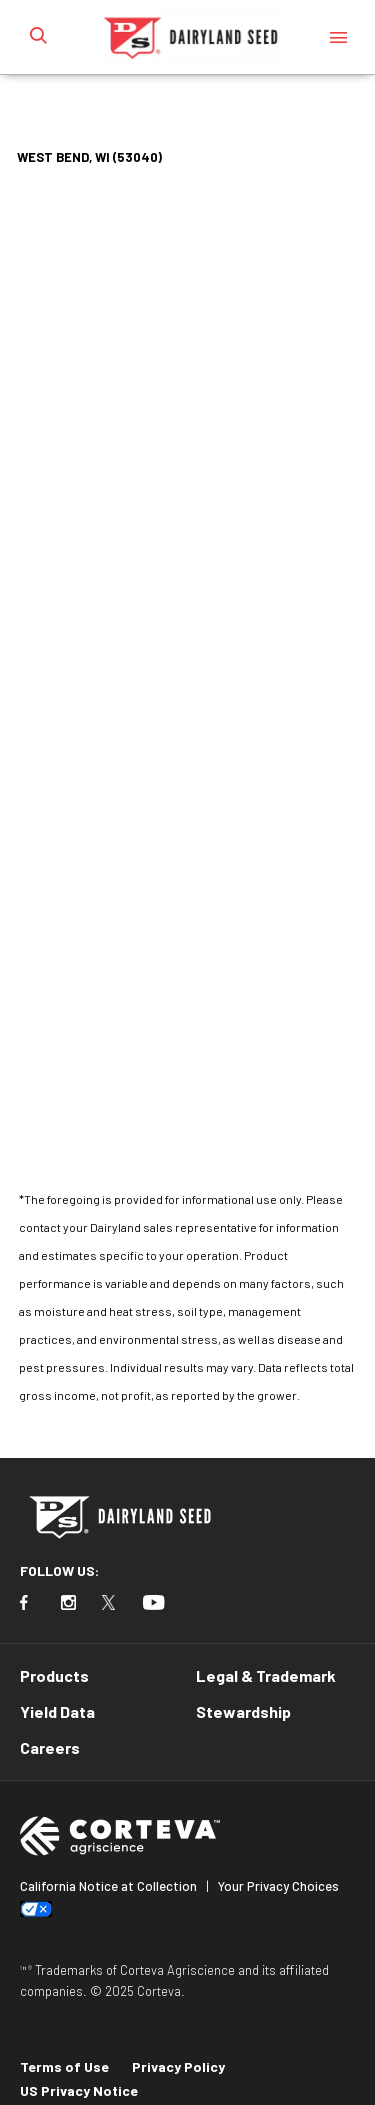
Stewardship (243, 1711)
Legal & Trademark (266, 1675)
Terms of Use (64, 2066)
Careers (50, 1747)
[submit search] (38, 37)
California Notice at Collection (108, 1886)
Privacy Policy (178, 2066)
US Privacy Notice (79, 2090)
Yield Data (57, 1711)
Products (54, 1675)
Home (63, 104)
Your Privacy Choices (278, 1886)
